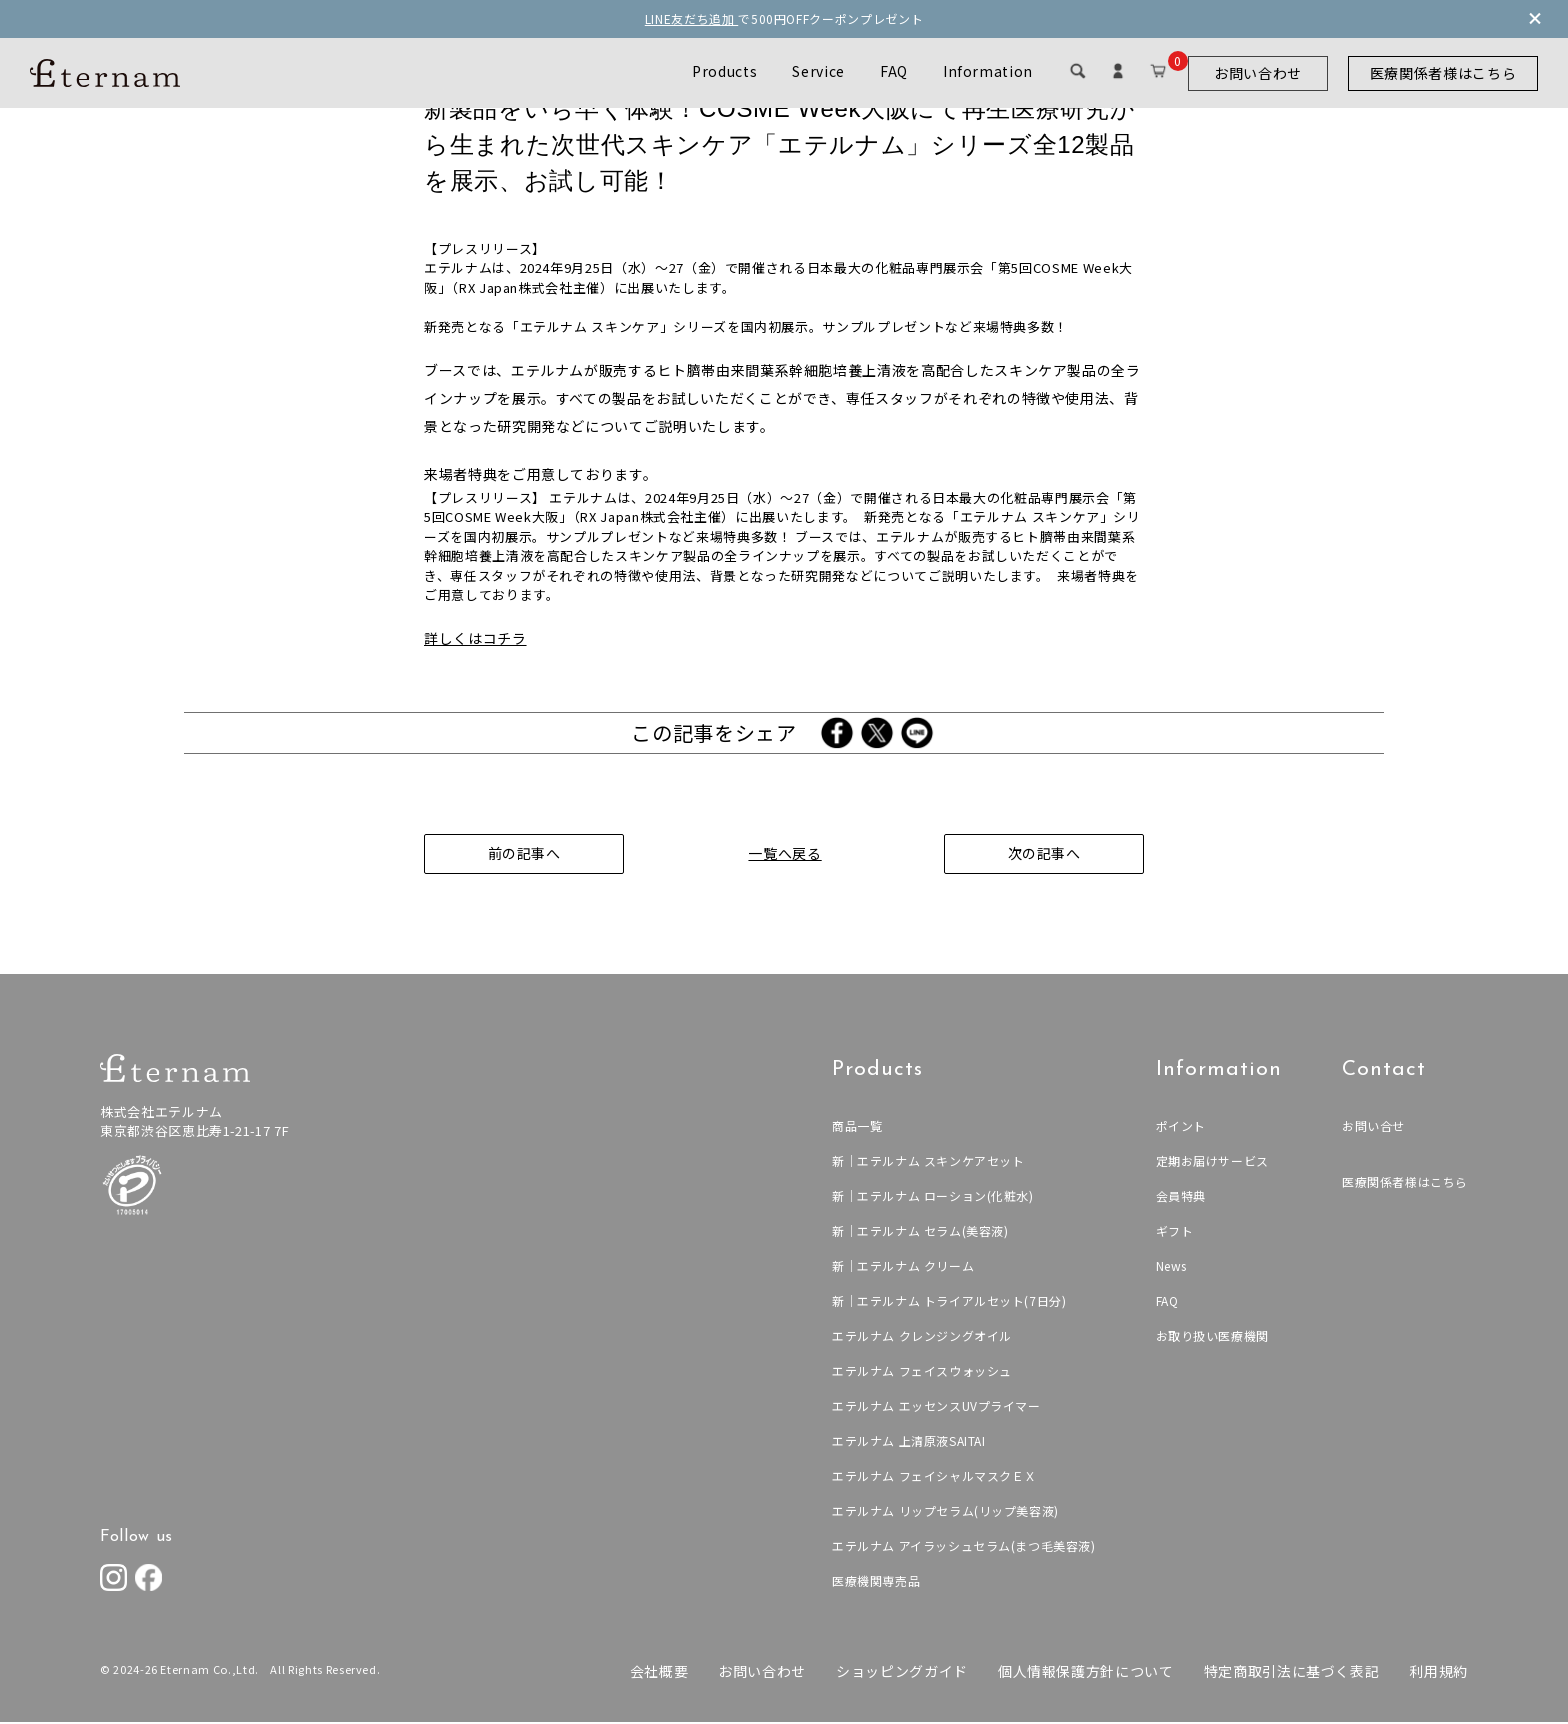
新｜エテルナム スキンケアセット (926, 1162)
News (1171, 1267)
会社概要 (658, 1673)
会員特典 (1180, 1197)
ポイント (1180, 1127)
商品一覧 (855, 1127)
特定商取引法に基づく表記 (1292, 1673)
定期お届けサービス (1212, 1162)
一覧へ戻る (783, 855)
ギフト (1174, 1232)
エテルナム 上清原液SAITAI (907, 1442)
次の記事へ (1043, 855)
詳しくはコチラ (475, 640)
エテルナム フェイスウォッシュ (920, 1372)
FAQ (894, 71)
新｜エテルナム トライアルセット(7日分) (948, 1302)
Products (724, 71)
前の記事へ (523, 855)
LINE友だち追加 (692, 18)
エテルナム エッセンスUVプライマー (935, 1407)
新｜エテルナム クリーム (901, 1267)
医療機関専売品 (874, 1582)
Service (818, 71)
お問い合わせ (1258, 73)
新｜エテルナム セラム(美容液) (918, 1232)
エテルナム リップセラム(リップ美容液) (944, 1512)
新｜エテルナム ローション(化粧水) (931, 1197)
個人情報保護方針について (1086, 1673)
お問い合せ (1373, 1127)
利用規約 (1438, 1673)
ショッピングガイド (902, 1673)
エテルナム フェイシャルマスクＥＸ (933, 1477)
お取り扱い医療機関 (1212, 1337)
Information (988, 71)
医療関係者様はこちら (1443, 73)
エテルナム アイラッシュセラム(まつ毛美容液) (962, 1547)
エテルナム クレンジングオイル (920, 1337)
